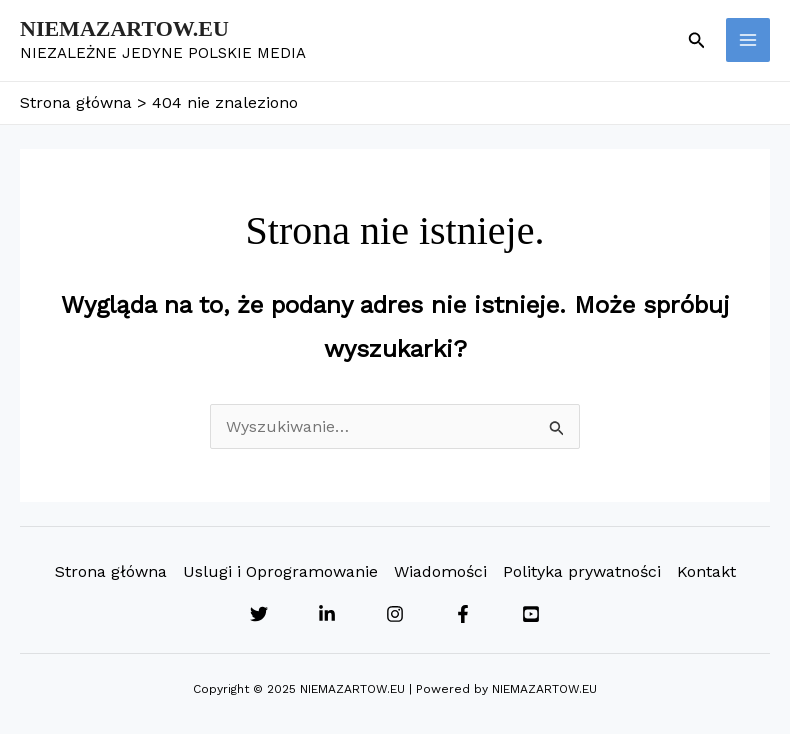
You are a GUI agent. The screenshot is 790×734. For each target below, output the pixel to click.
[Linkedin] (327, 614)
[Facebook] (463, 614)
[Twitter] (259, 614)
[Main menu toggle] (748, 40)
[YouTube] (531, 614)
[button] (697, 40)
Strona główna (111, 571)
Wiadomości (440, 571)
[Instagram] (395, 614)
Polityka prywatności (582, 571)
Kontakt (706, 571)
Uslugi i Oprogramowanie (280, 571)
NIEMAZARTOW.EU (124, 28)
